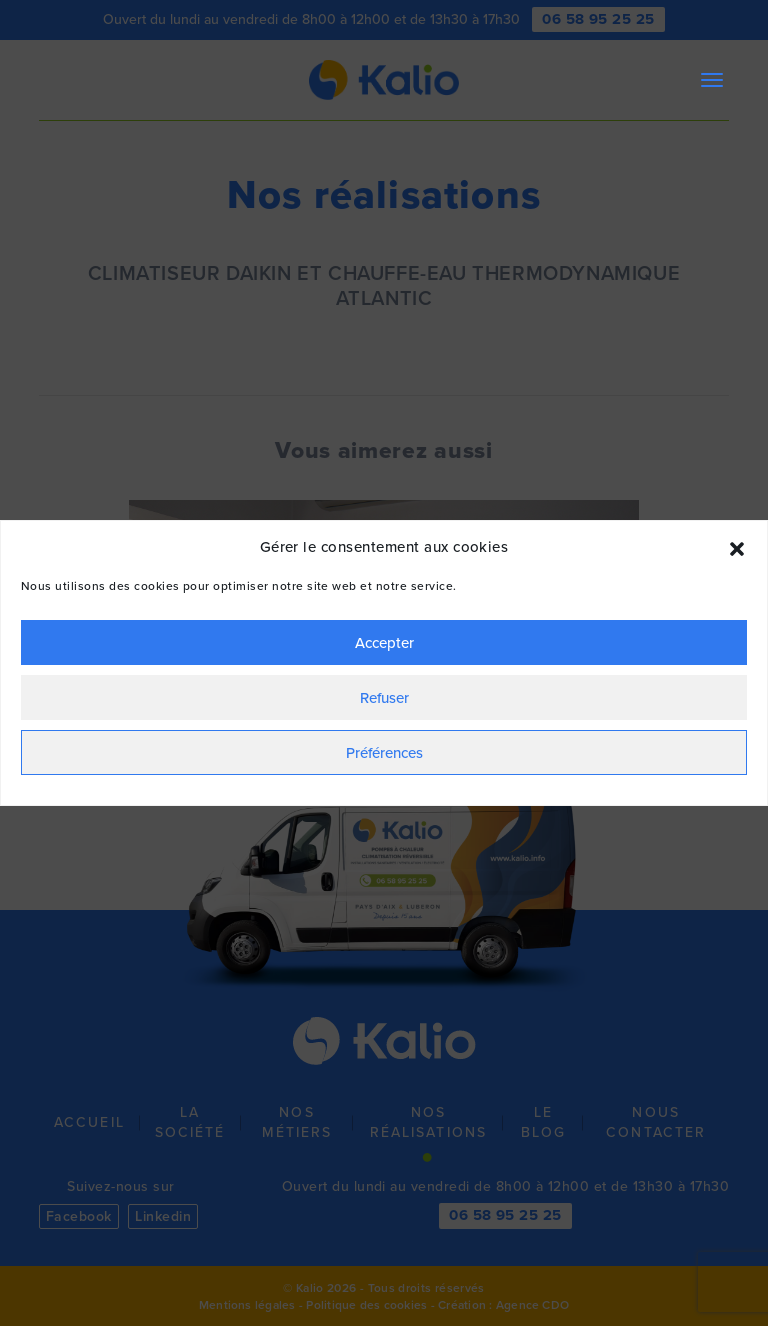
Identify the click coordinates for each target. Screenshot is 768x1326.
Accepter (384, 642)
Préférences (384, 752)
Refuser (384, 697)
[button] (737, 547)
